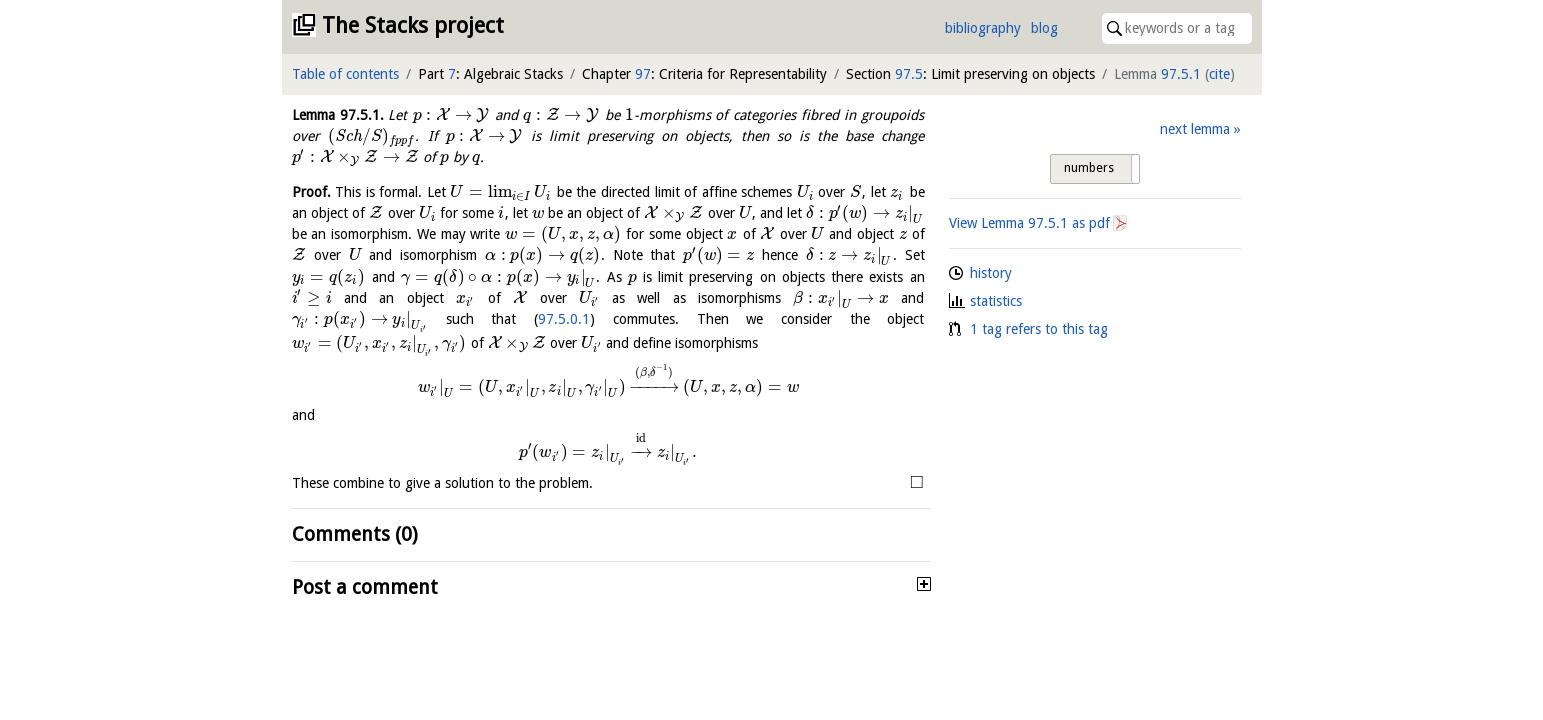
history (991, 273)
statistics (996, 301)
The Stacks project (413, 25)
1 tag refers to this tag (1039, 329)
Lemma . (338, 115)
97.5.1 (1181, 74)
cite (1219, 74)
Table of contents (345, 74)
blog (1044, 28)
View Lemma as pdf (1029, 223)
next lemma (1195, 129)
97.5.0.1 (564, 319)
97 (643, 74)
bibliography (983, 28)
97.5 (909, 74)
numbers (1089, 168)
